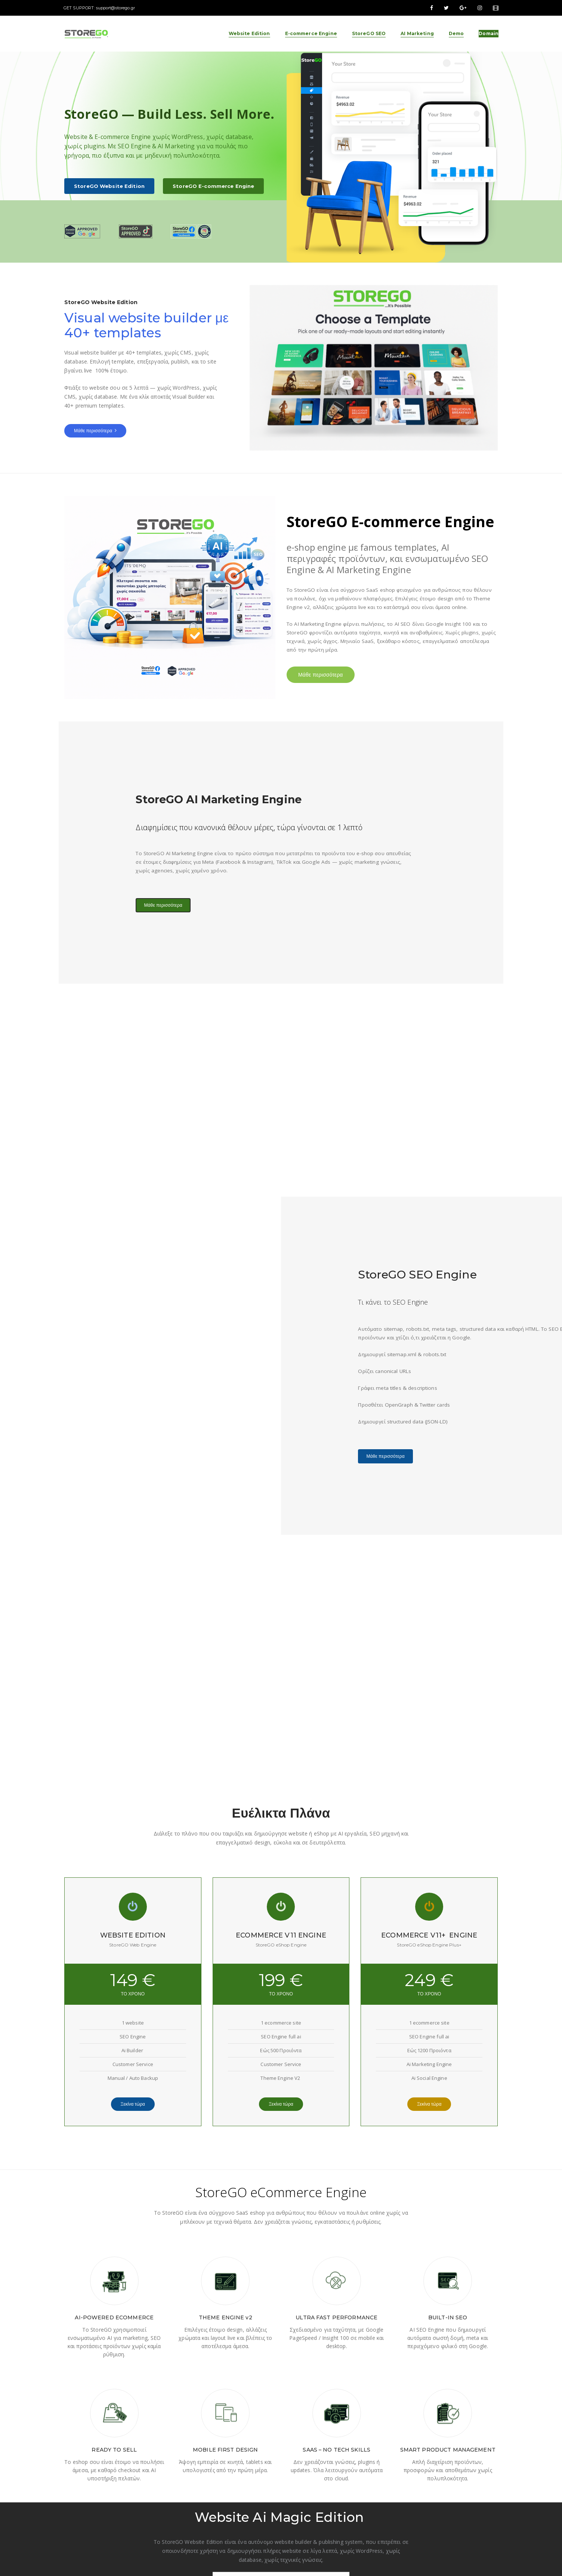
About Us (297, 2483)
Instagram (446, 2492)
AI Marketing (375, 2502)
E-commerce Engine (383, 2492)
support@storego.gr (116, 7)
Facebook (446, 2483)
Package (296, 2492)
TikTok (442, 2502)
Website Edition (378, 2483)
